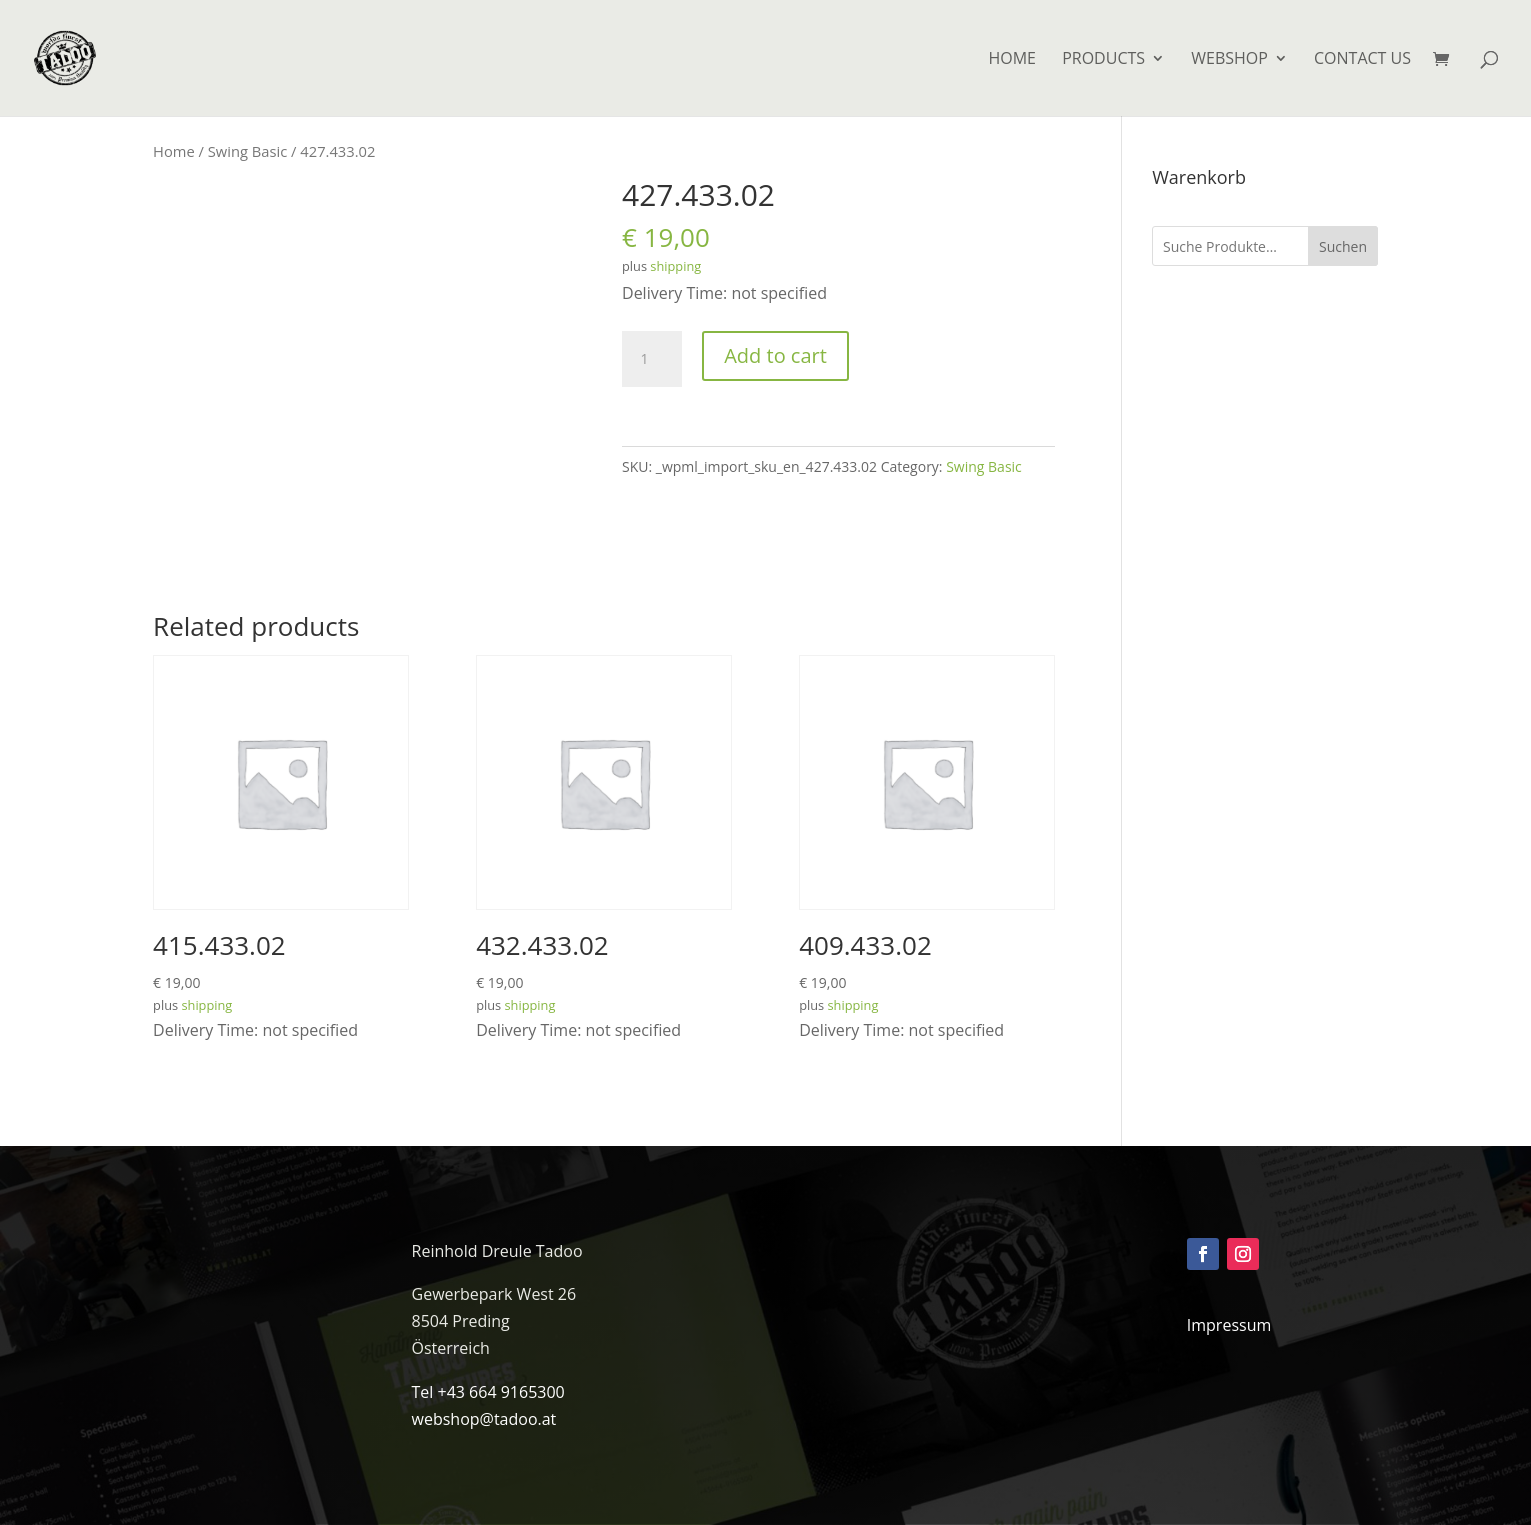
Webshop (1229, 60)
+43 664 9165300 (501, 1392)
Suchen (1343, 246)
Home (174, 151)
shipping (675, 266)
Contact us (1362, 60)
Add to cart (775, 355)
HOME (1012, 60)
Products (1103, 60)
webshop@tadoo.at (484, 1419)
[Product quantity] (652, 359)
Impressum (1229, 1325)
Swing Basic (248, 151)
